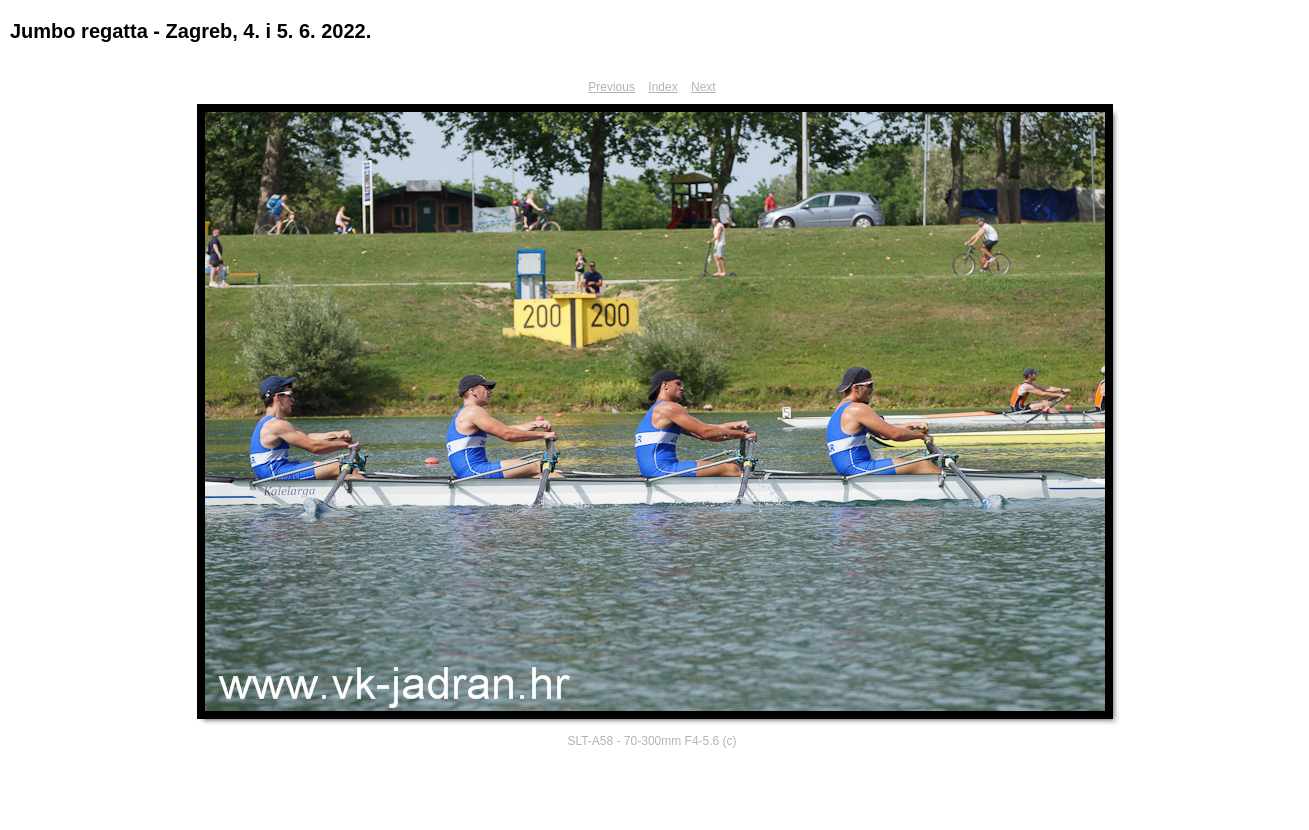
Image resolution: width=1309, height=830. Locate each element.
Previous (611, 87)
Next (703, 87)
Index (662, 87)
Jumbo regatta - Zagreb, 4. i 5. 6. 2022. (190, 31)
